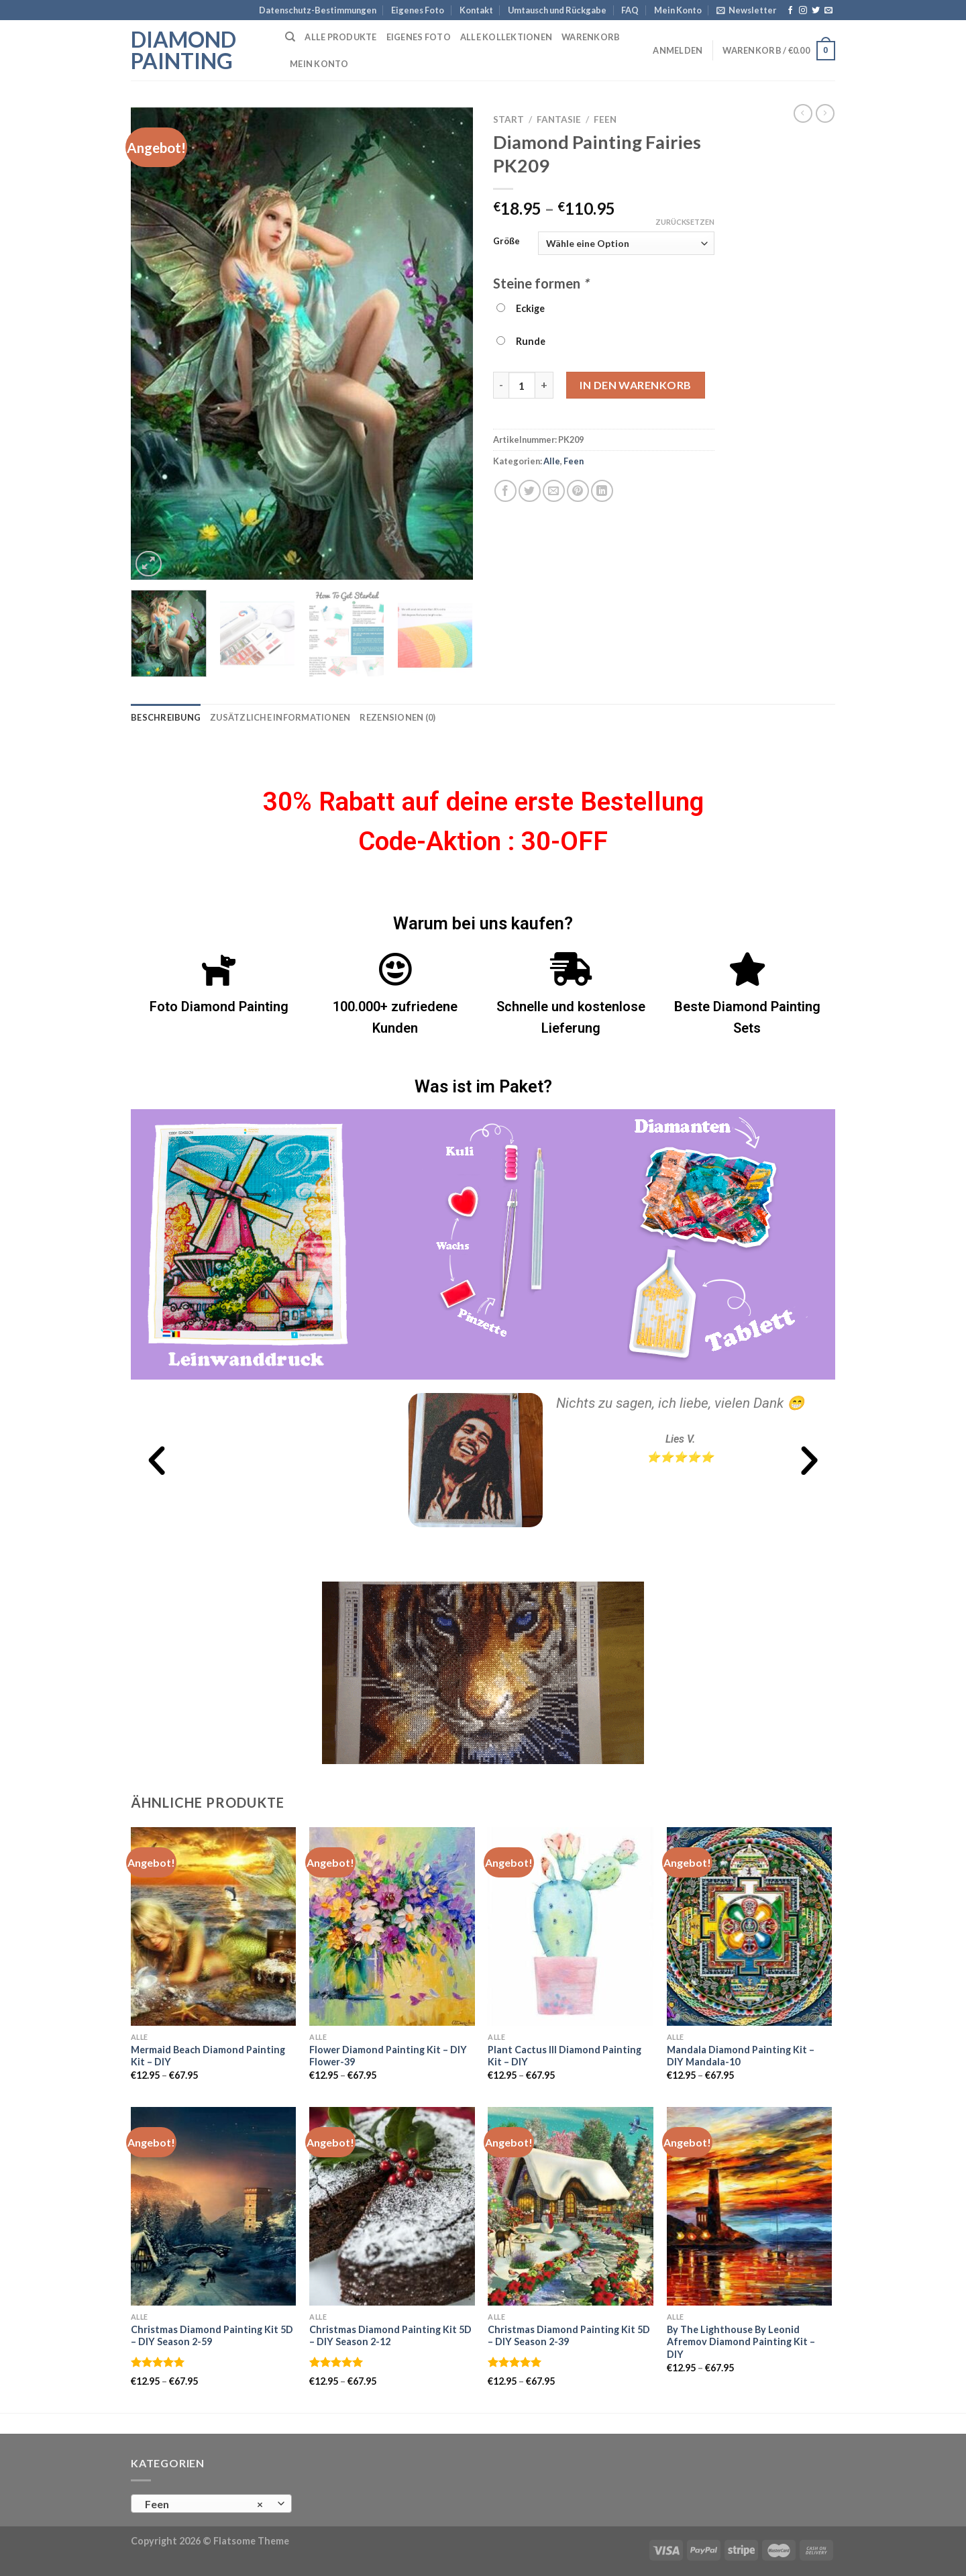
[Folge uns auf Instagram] (803, 10)
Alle (551, 461)
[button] (157, 1460)
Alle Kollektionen (506, 37)
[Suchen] (290, 37)
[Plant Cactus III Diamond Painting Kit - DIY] (570, 1926)
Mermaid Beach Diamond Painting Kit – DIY (208, 2056)
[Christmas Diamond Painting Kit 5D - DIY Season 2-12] (392, 2206)
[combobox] (211, 2503)
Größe (506, 241)
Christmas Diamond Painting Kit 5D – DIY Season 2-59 (212, 2336)
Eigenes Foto (417, 10)
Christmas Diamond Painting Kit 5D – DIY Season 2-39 (569, 2336)
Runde (520, 341)
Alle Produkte (340, 37)
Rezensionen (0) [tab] (397, 717)
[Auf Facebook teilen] (505, 491)
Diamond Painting (183, 50)
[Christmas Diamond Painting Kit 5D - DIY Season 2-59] (214, 2206)
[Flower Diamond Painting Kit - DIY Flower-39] (392, 1926)
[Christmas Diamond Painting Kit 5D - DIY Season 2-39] (570, 2206)
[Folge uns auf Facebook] (790, 10)
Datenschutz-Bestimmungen (317, 10)
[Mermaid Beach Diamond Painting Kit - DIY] (214, 1926)
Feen (605, 119)
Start (508, 119)
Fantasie (559, 119)
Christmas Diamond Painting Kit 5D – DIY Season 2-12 (390, 2336)
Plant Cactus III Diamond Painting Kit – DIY (564, 2056)
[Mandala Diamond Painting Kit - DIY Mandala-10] (750, 1926)
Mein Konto (678, 10)
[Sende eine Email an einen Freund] (554, 491)
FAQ (630, 10)
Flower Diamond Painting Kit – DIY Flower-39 (388, 2056)
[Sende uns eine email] (828, 10)
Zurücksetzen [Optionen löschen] (684, 221)
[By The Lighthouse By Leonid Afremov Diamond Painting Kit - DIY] (750, 2206)
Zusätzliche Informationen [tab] (280, 717)
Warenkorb (590, 37)
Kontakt (476, 10)
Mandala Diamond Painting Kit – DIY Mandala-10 (740, 2056)
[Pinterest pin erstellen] (578, 491)
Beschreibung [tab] (166, 717)
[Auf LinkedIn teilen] (602, 491)
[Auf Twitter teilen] (530, 491)
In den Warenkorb (636, 384)
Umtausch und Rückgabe (557, 10)
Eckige (520, 308)
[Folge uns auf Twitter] (816, 10)
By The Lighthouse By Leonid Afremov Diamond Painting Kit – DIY (741, 2342)
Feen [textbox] (204, 2504)
